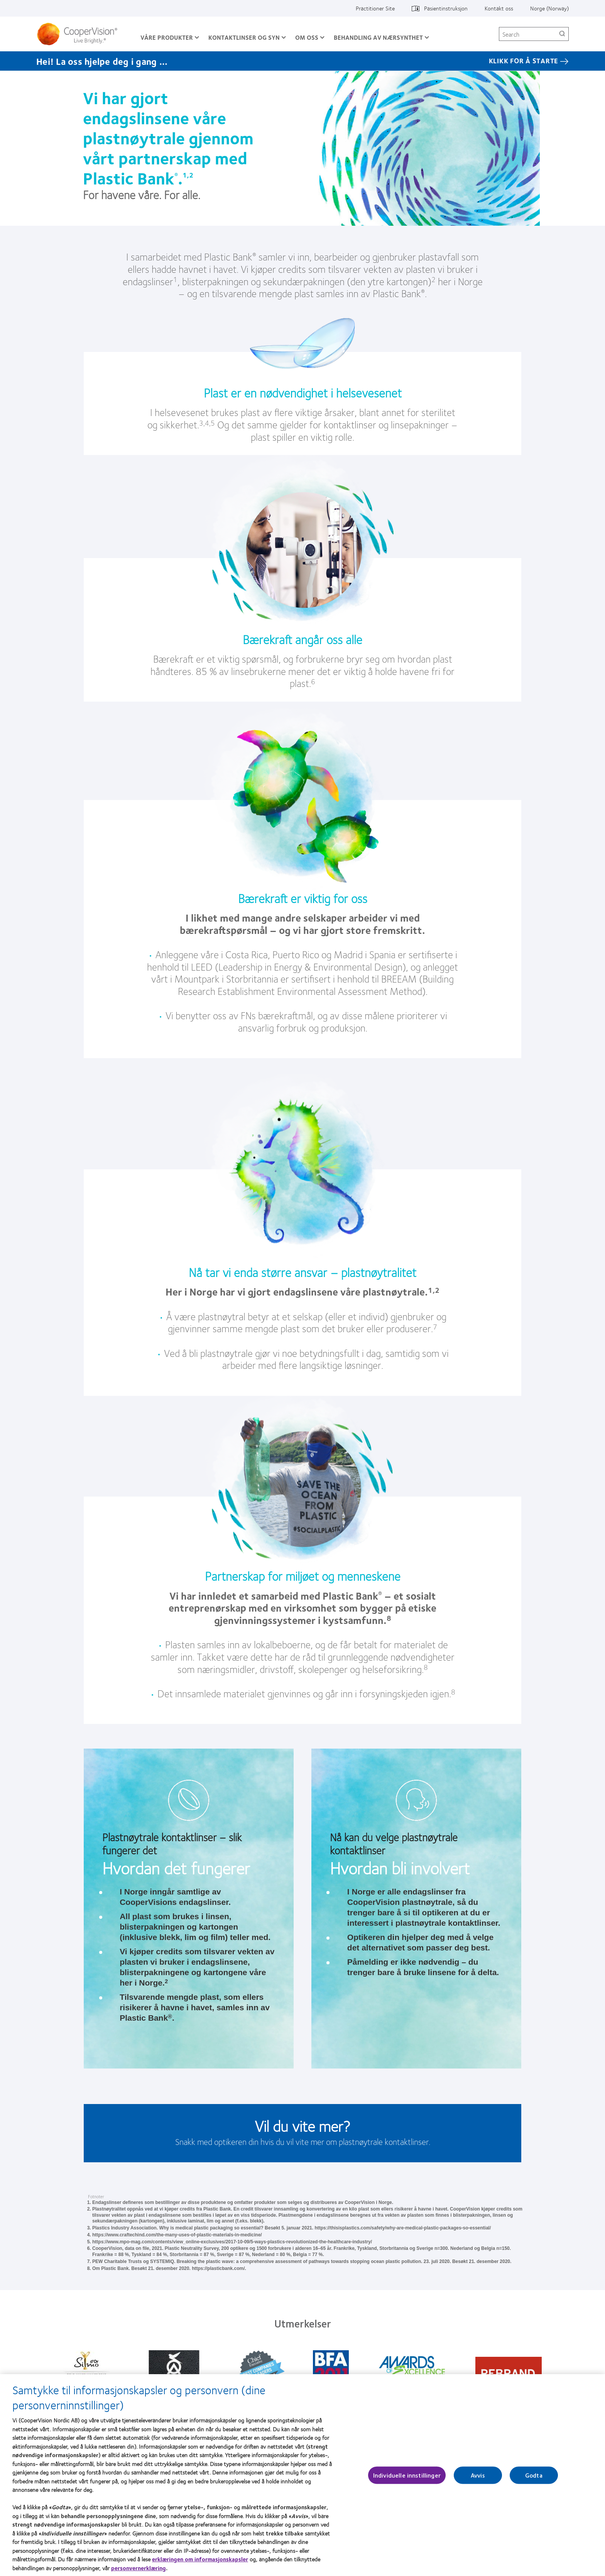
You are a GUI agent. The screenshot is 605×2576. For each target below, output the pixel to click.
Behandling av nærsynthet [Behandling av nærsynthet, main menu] (378, 37)
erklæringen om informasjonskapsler (200, 2561)
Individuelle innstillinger (407, 2477)
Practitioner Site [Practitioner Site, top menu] (375, 8)
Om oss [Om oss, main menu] (306, 37)
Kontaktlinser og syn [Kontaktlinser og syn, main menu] (244, 37)
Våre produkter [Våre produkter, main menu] (166, 37)
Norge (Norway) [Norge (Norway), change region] (549, 8)
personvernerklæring (138, 2569)
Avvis (478, 2477)
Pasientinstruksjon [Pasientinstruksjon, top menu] (446, 8)
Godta (533, 2477)
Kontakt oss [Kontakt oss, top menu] (499, 8)
